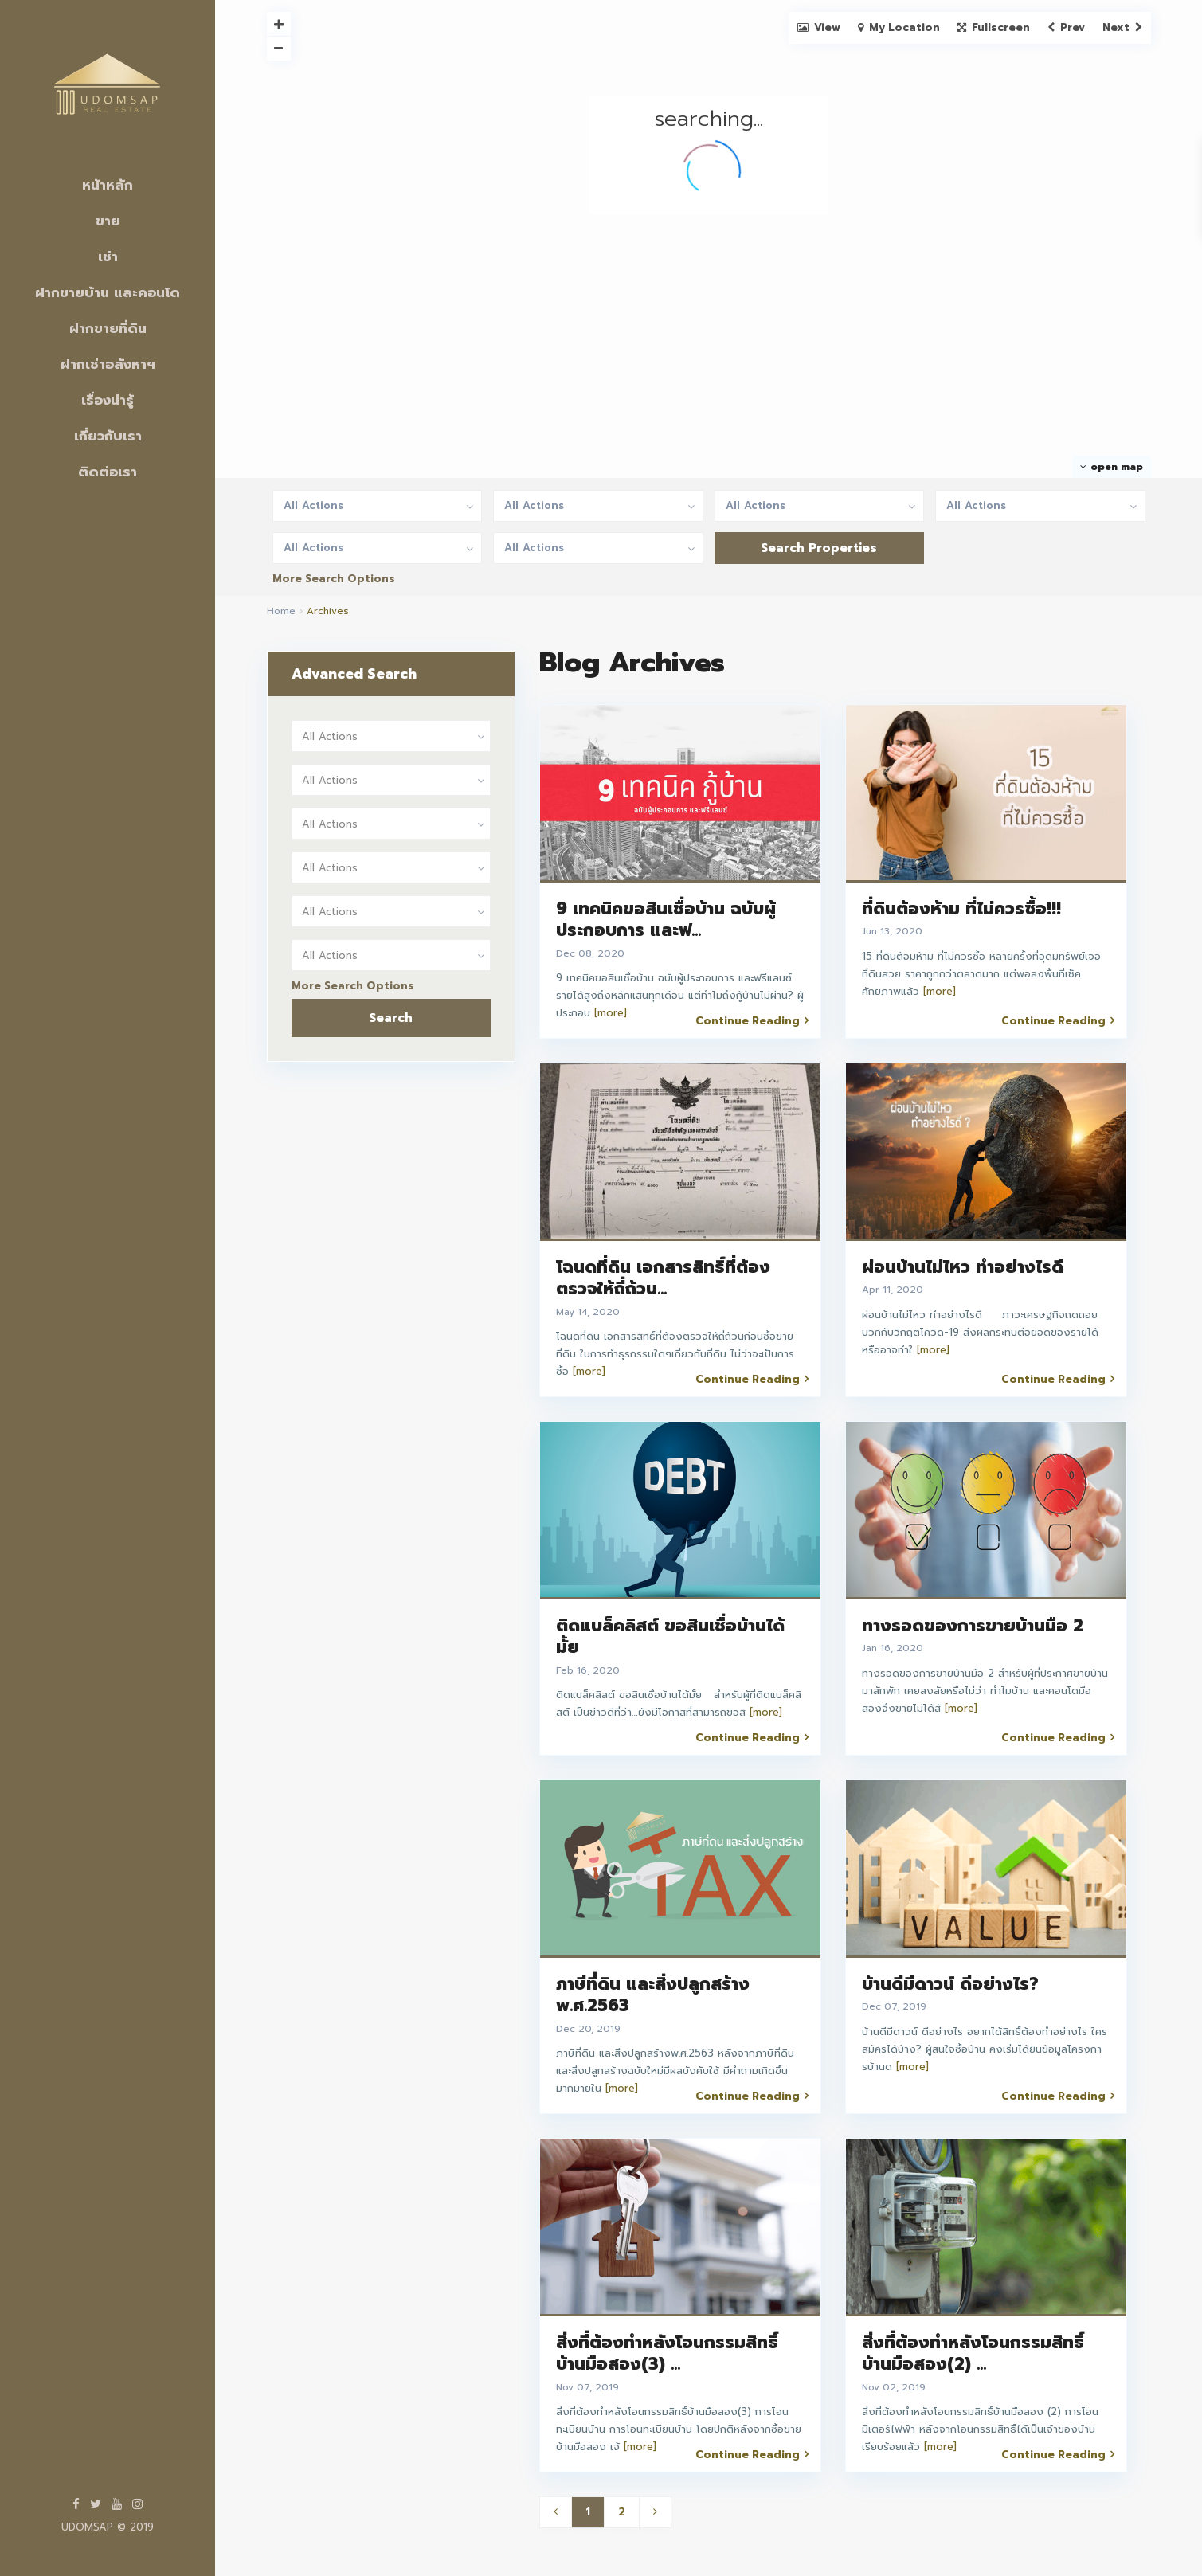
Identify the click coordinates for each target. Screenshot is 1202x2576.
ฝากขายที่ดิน (108, 328)
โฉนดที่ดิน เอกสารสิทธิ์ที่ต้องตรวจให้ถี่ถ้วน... (663, 1278)
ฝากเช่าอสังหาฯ (108, 364)
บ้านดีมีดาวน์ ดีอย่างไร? (950, 1984)
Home (281, 611)
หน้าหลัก (107, 184)
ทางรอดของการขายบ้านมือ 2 (972, 1625)
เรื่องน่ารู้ (107, 400)
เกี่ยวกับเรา (108, 435)
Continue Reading (752, 1020)
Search (391, 1018)
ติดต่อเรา (107, 471)
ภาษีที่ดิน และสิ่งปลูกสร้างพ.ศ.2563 (653, 1994)
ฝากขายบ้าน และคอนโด (107, 292)
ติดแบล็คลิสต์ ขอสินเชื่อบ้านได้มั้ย (670, 1636)
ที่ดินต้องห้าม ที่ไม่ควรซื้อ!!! (961, 909)
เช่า (108, 256)
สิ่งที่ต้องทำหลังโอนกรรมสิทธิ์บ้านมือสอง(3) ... (667, 2353)
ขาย (108, 220)
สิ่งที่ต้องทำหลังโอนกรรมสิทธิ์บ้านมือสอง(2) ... (973, 2353)
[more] (610, 1012)
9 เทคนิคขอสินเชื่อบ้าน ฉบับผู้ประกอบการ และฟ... (666, 919)
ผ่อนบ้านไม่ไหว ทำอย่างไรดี (962, 1267)
